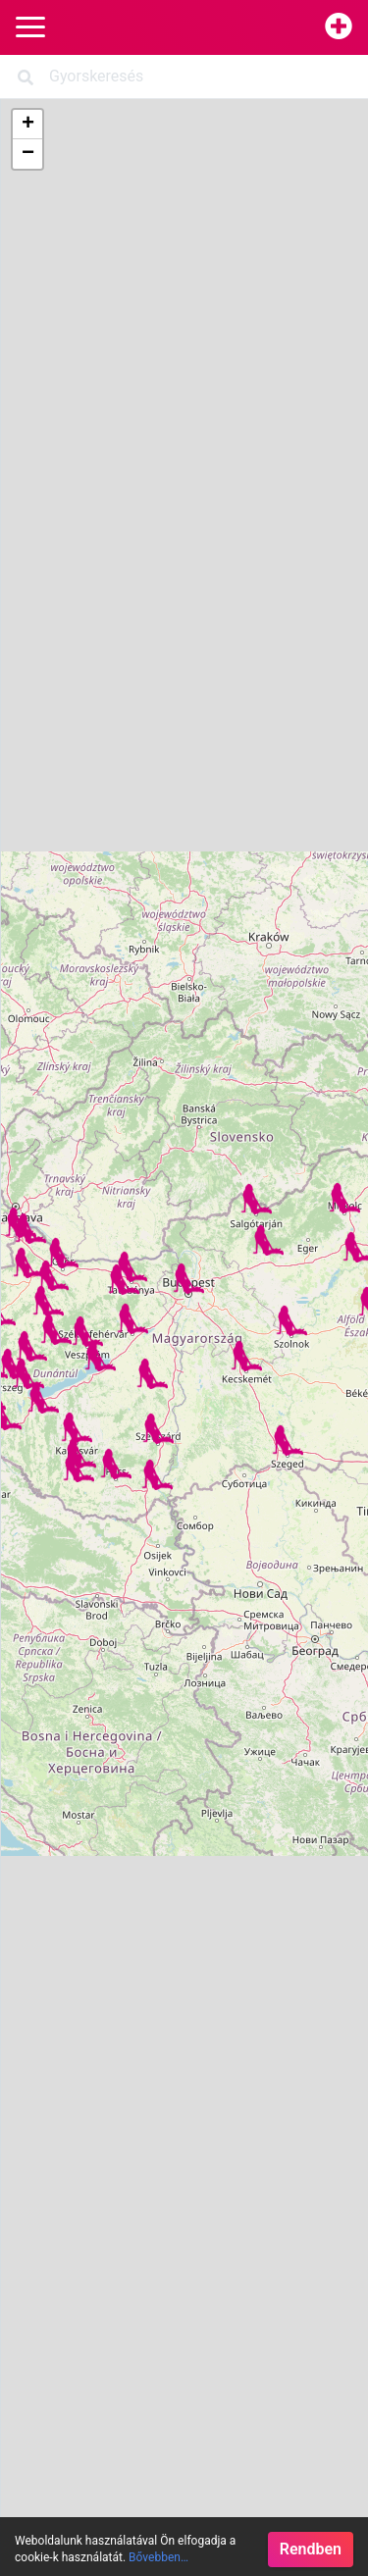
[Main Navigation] (30, 28)
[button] (115, 1463)
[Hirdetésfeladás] (338, 27)
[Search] (184, 76)
